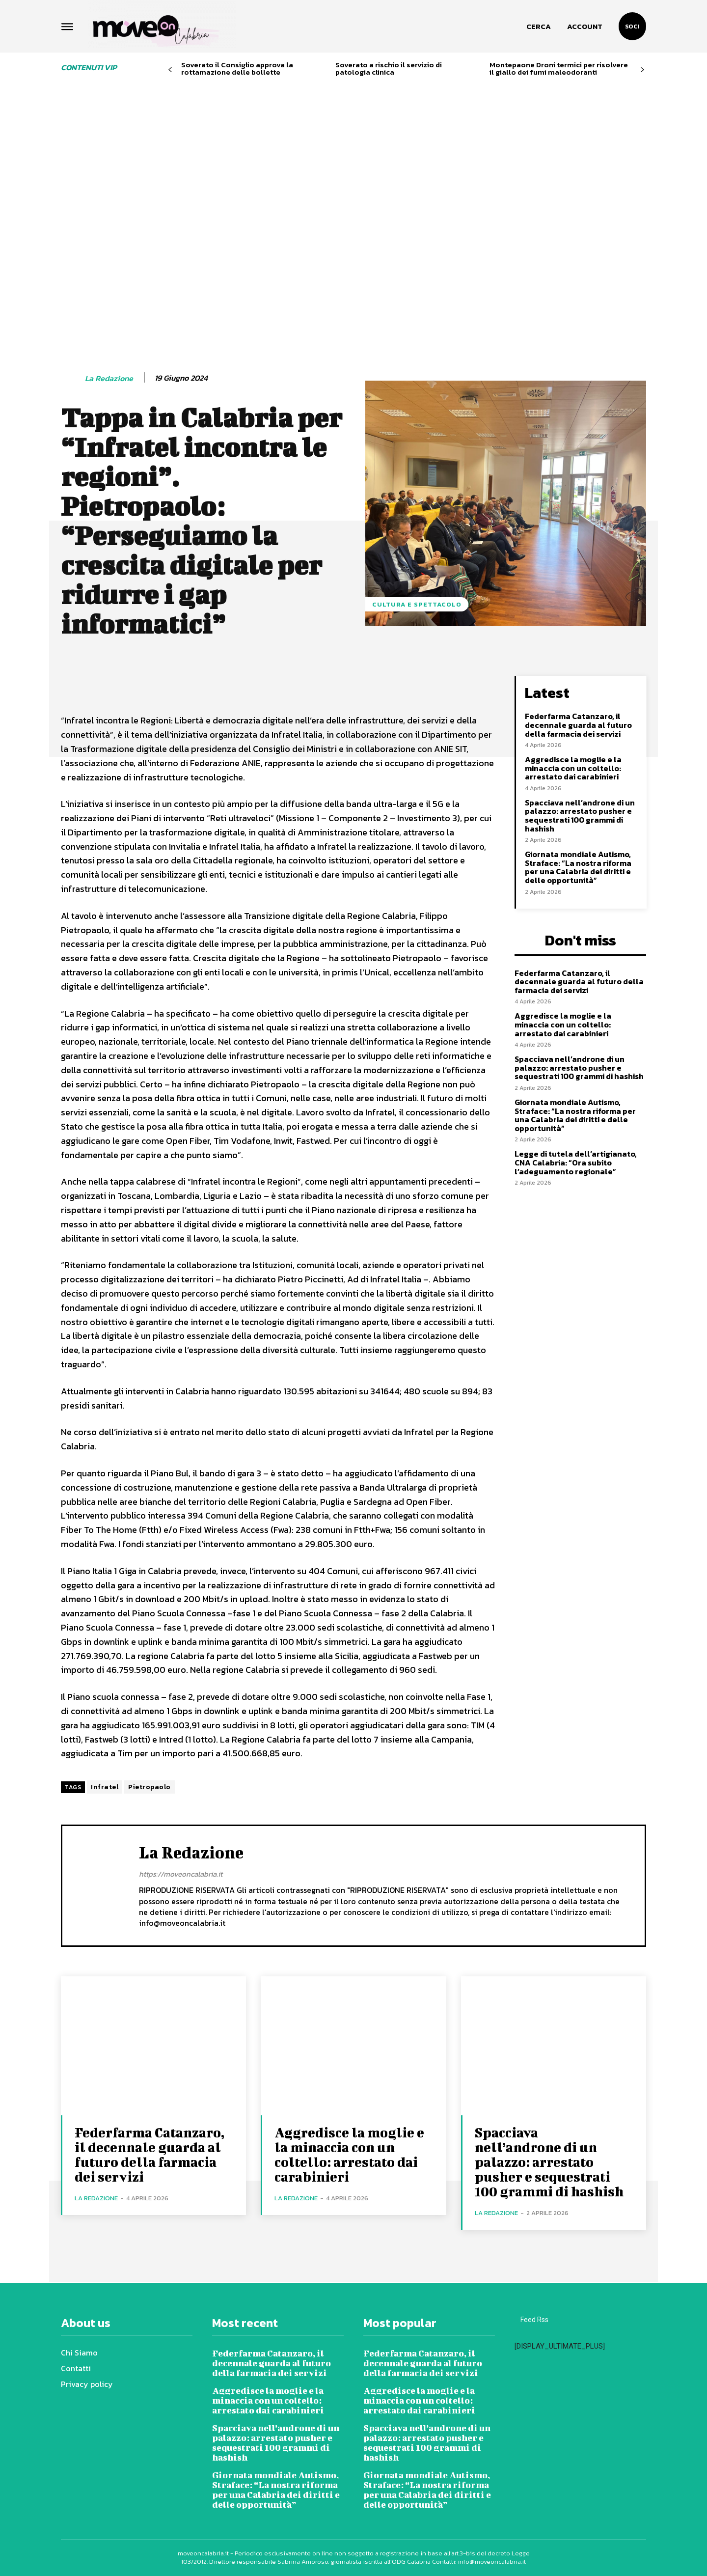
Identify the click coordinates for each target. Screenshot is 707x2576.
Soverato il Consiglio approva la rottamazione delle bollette (237, 68)
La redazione (109, 378)
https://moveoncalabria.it (180, 1874)
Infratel (104, 1787)
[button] (538, 26)
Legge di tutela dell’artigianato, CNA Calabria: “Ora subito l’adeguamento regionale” (576, 1162)
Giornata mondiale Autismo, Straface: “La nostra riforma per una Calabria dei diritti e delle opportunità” (578, 867)
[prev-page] (170, 70)
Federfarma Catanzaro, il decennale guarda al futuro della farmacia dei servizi (578, 724)
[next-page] (642, 70)
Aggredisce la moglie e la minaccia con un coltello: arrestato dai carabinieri (573, 767)
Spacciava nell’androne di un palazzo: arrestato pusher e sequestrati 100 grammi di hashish (580, 815)
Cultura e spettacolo (416, 604)
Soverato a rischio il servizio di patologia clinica (388, 68)
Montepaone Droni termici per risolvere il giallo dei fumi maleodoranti (558, 68)
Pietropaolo (149, 1787)
